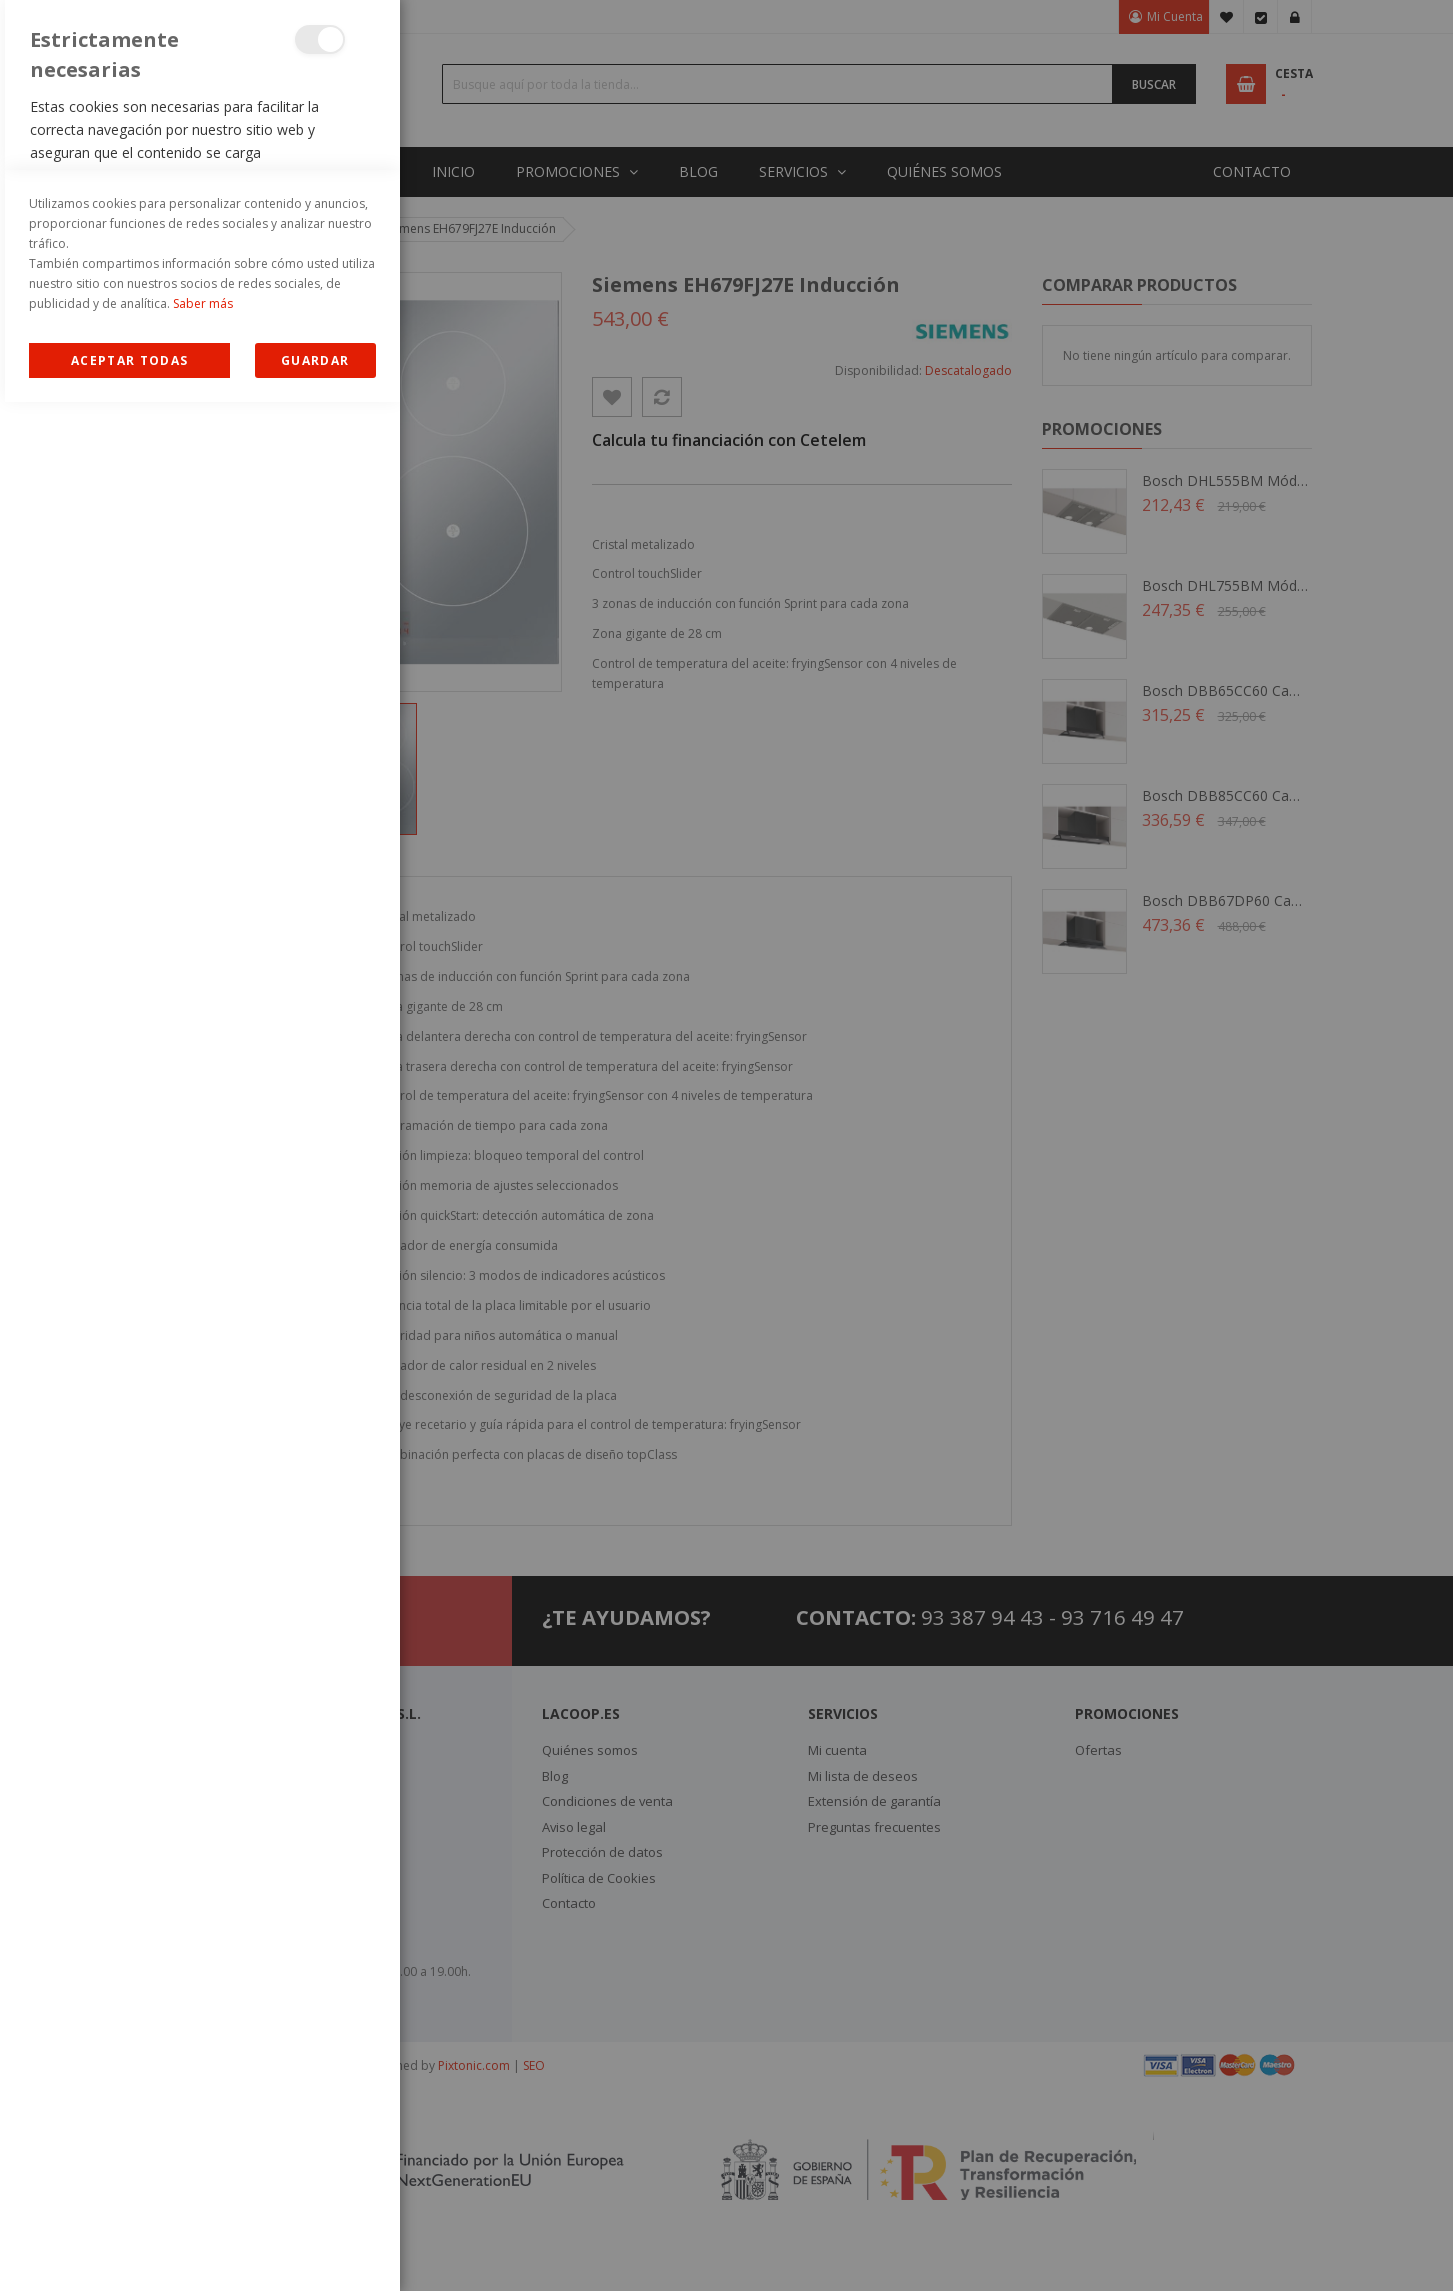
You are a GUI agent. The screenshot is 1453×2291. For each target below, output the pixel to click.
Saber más (203, 2192)
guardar (315, 2249)
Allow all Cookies (129, 2249)
